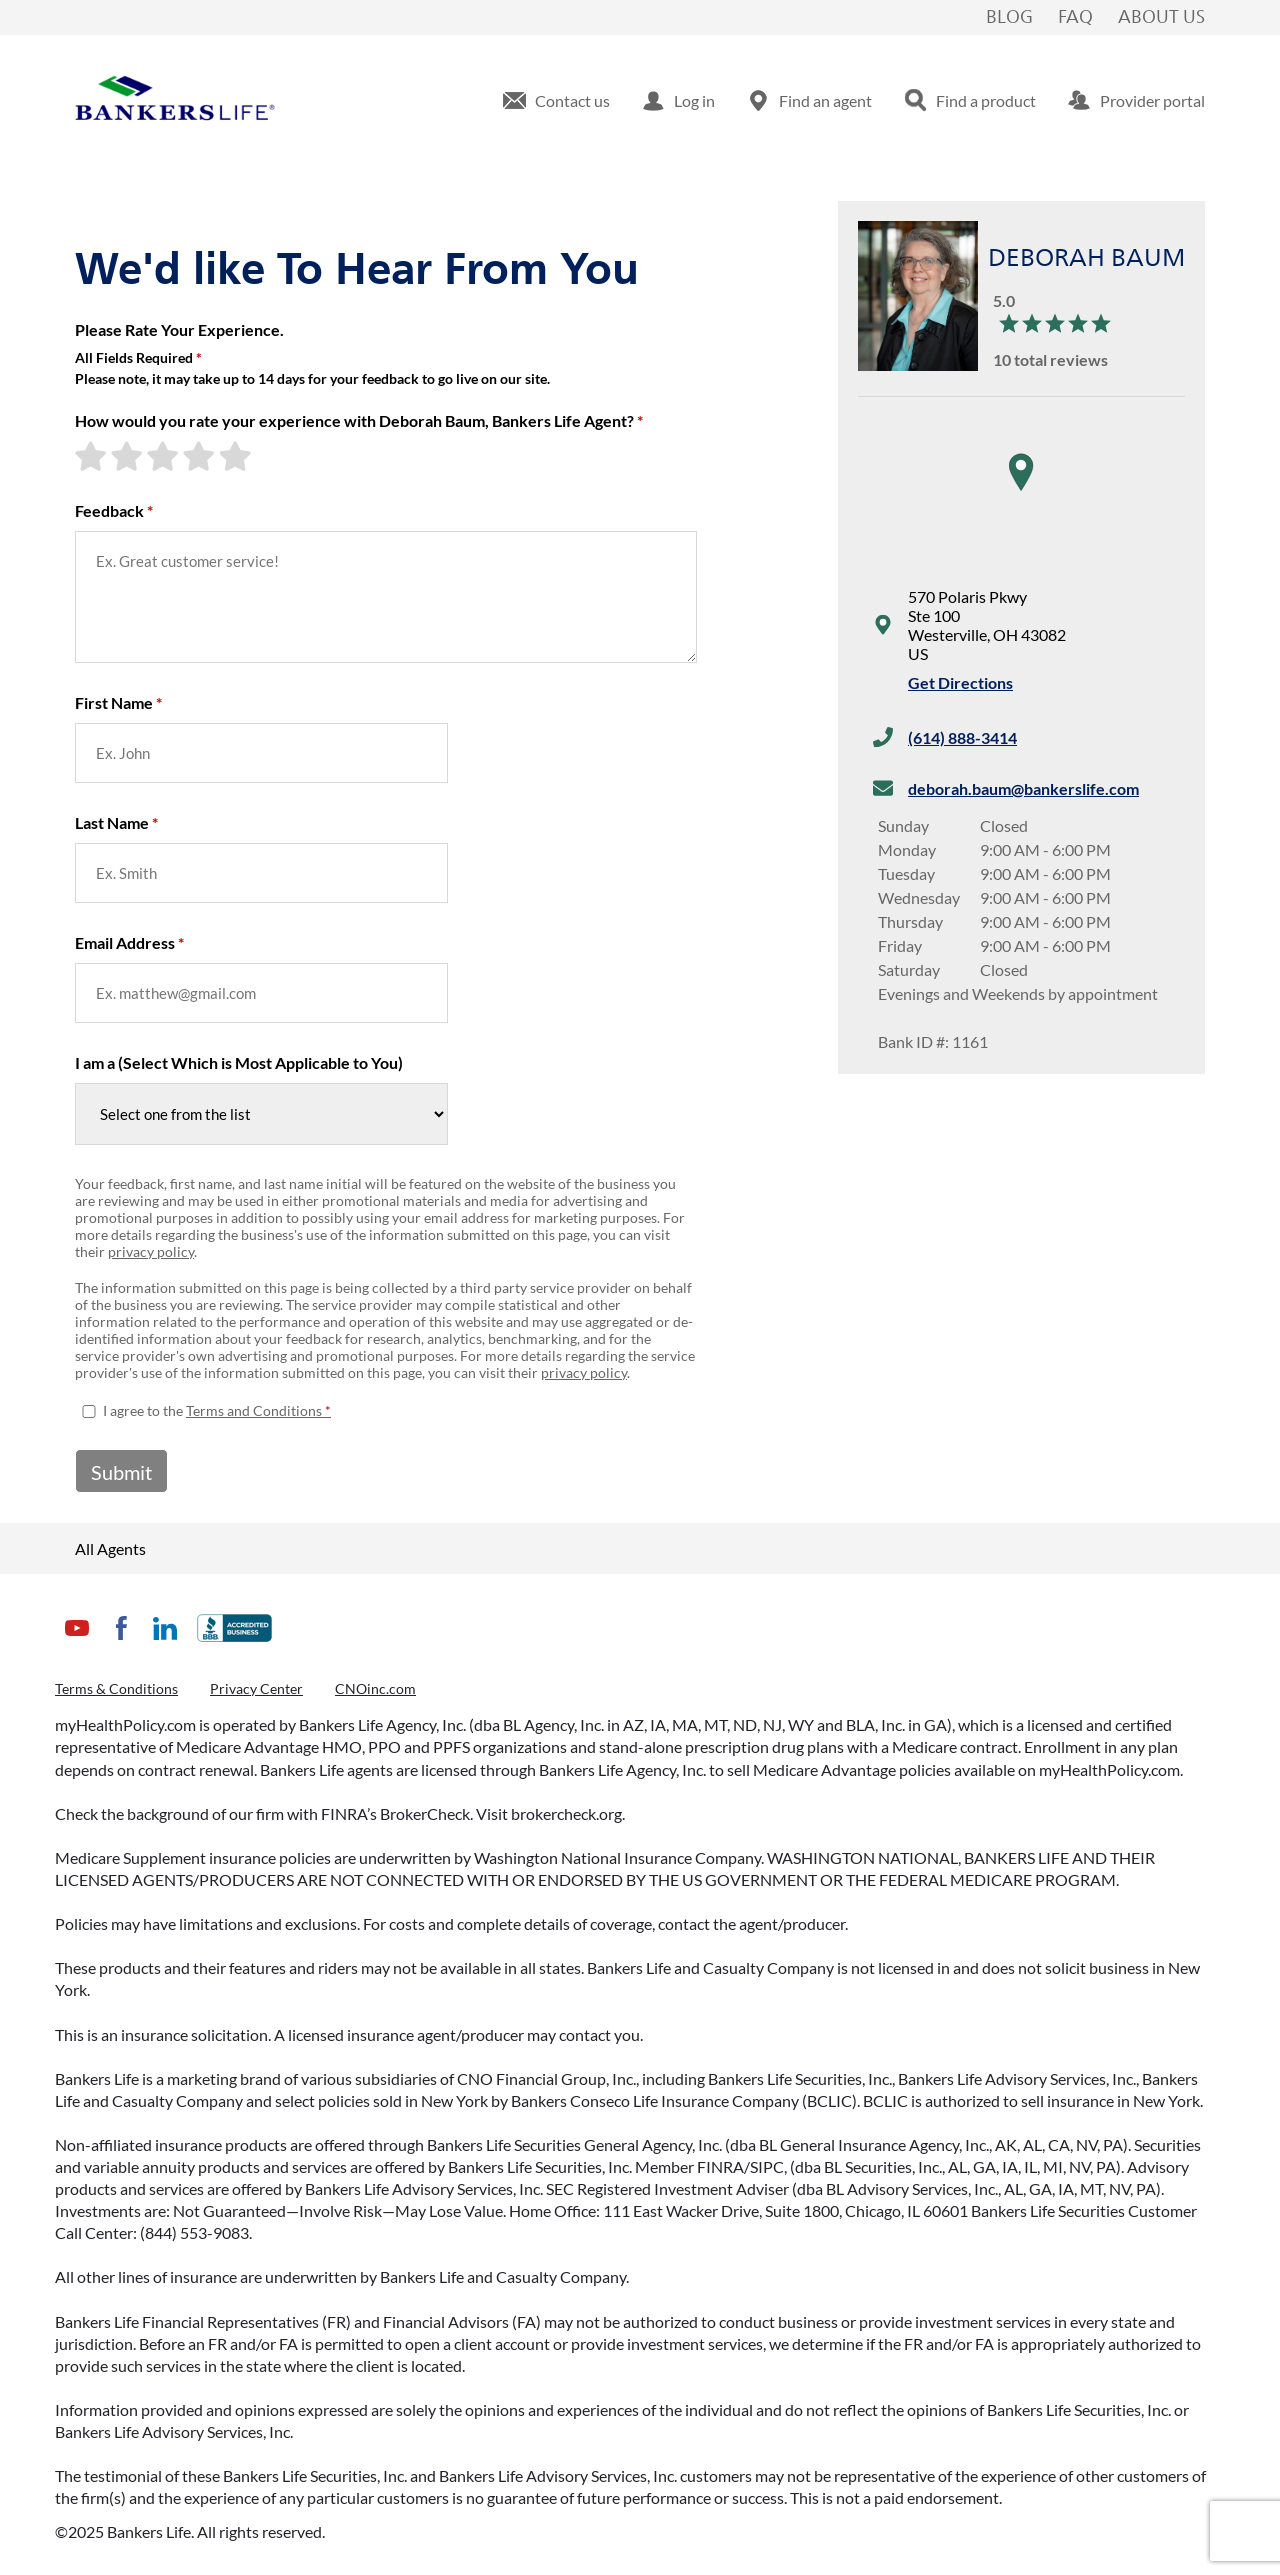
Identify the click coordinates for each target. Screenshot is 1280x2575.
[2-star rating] (129, 456)
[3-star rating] (165, 456)
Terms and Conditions (254, 1410)
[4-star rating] (201, 456)
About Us (1161, 18)
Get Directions (960, 682)
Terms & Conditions (116, 1688)
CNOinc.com (375, 1688)
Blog (1009, 18)
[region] (1021, 492)
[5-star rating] (237, 456)
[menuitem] (556, 101)
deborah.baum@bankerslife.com (1023, 788)
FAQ (1075, 18)
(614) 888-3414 (962, 737)
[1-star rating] (93, 456)
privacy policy (151, 1251)
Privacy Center (256, 1688)
